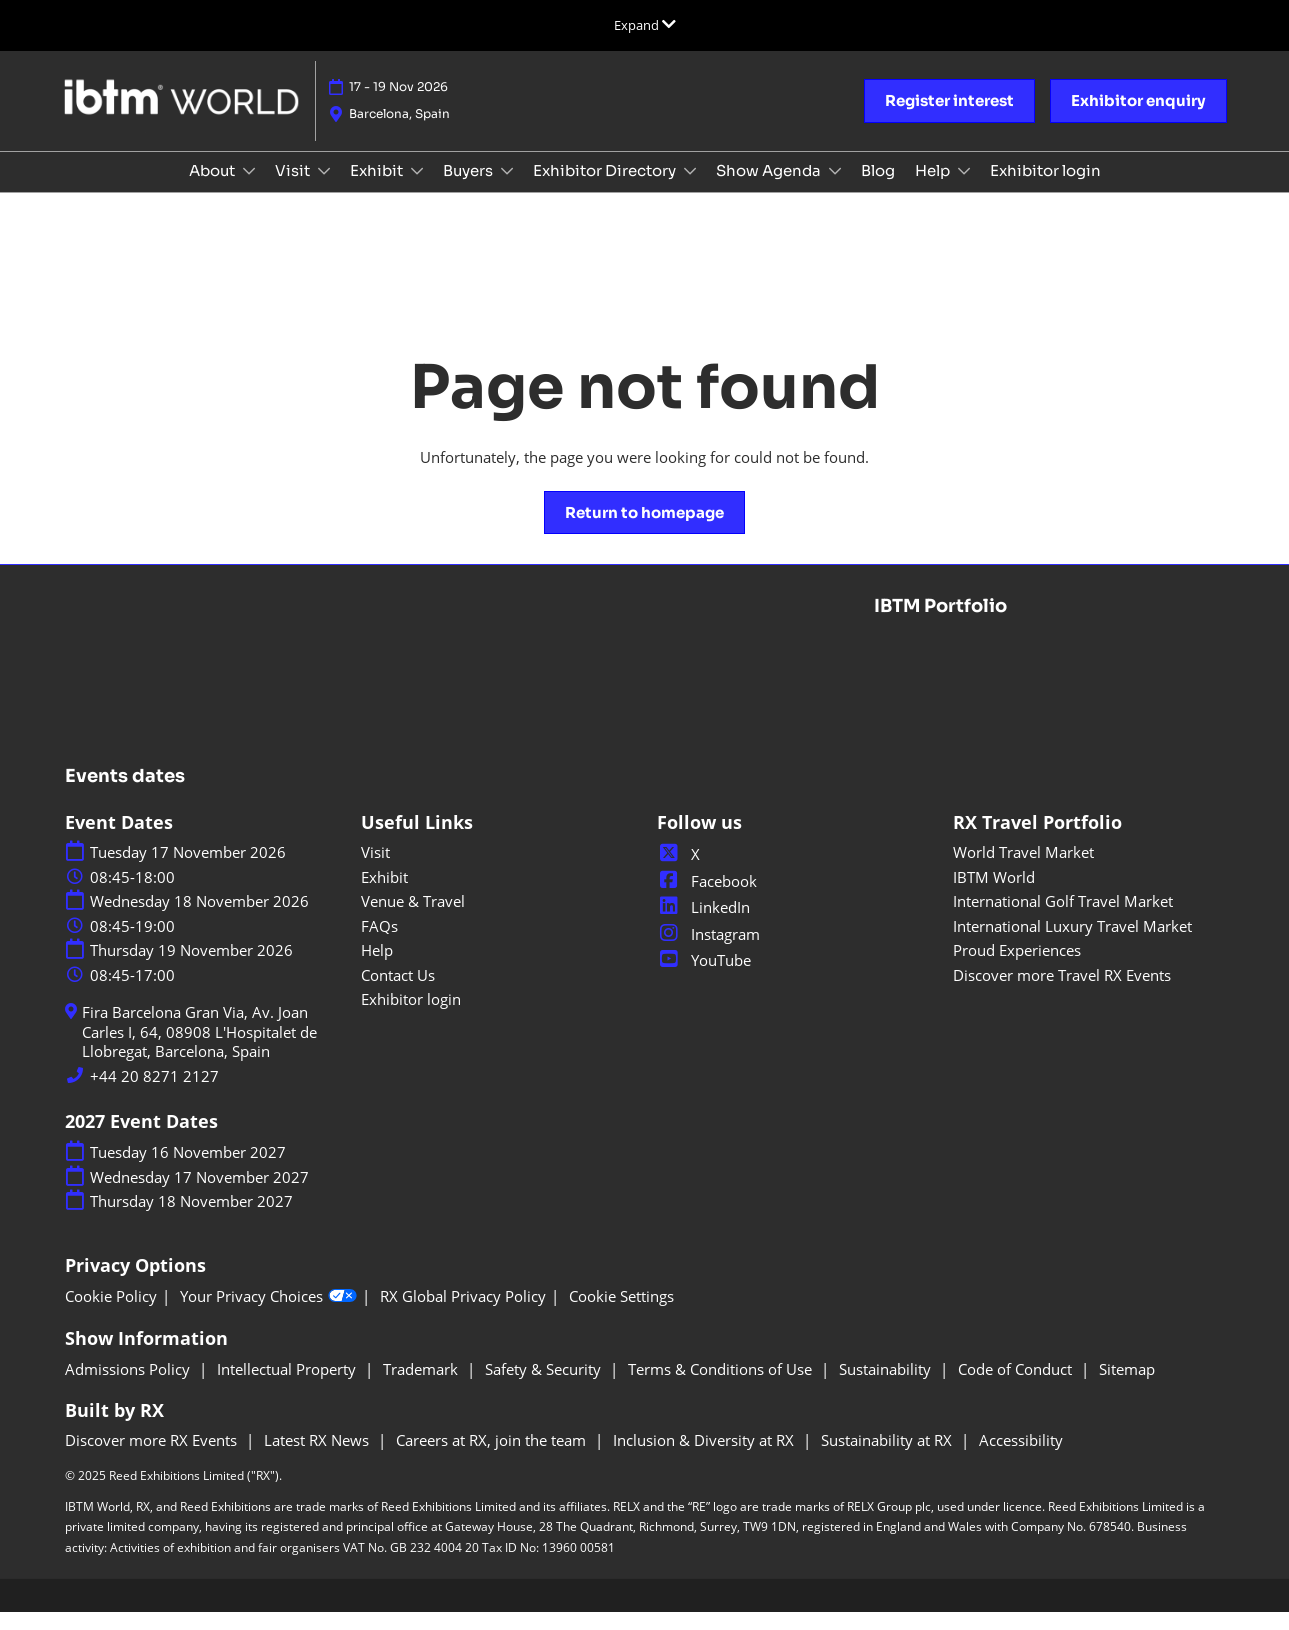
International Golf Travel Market (1063, 919)
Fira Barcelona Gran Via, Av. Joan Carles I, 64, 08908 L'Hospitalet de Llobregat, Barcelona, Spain (199, 1050)
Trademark (422, 1387)
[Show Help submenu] (964, 190)
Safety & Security (545, 1387)
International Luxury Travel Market (1072, 944)
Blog (878, 189)
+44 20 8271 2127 (154, 1094)
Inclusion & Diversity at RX (705, 1458)
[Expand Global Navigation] (645, 25)
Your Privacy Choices (268, 1315)
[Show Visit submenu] (324, 190)
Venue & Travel (413, 919)
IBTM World (994, 895)
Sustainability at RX (888, 1458)
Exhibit (378, 189)
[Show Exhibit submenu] (417, 190)
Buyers (469, 189)
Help (934, 189)
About (213, 189)
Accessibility (1021, 1458)
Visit (294, 189)
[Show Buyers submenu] (507, 190)
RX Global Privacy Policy (463, 1314)
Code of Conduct (1017, 1387)
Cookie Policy (111, 1314)
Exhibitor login (1045, 189)
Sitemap (1127, 1387)
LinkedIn (703, 925)
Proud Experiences (1017, 968)
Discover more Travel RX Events (1062, 993)
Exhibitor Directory (606, 189)
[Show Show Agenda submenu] (835, 190)
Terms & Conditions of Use (722, 1387)
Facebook (707, 899)
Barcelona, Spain (399, 123)
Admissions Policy (129, 1387)
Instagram (708, 952)
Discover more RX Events (153, 1458)
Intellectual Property (288, 1387)
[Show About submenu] (249, 190)
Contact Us (398, 993)
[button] (949, 111)
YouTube (704, 978)
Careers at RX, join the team (493, 1458)
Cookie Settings (621, 1314)
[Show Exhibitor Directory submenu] (690, 190)
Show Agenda (770, 189)
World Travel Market (1023, 870)
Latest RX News (318, 1458)
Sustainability (887, 1387)
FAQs (379, 944)
